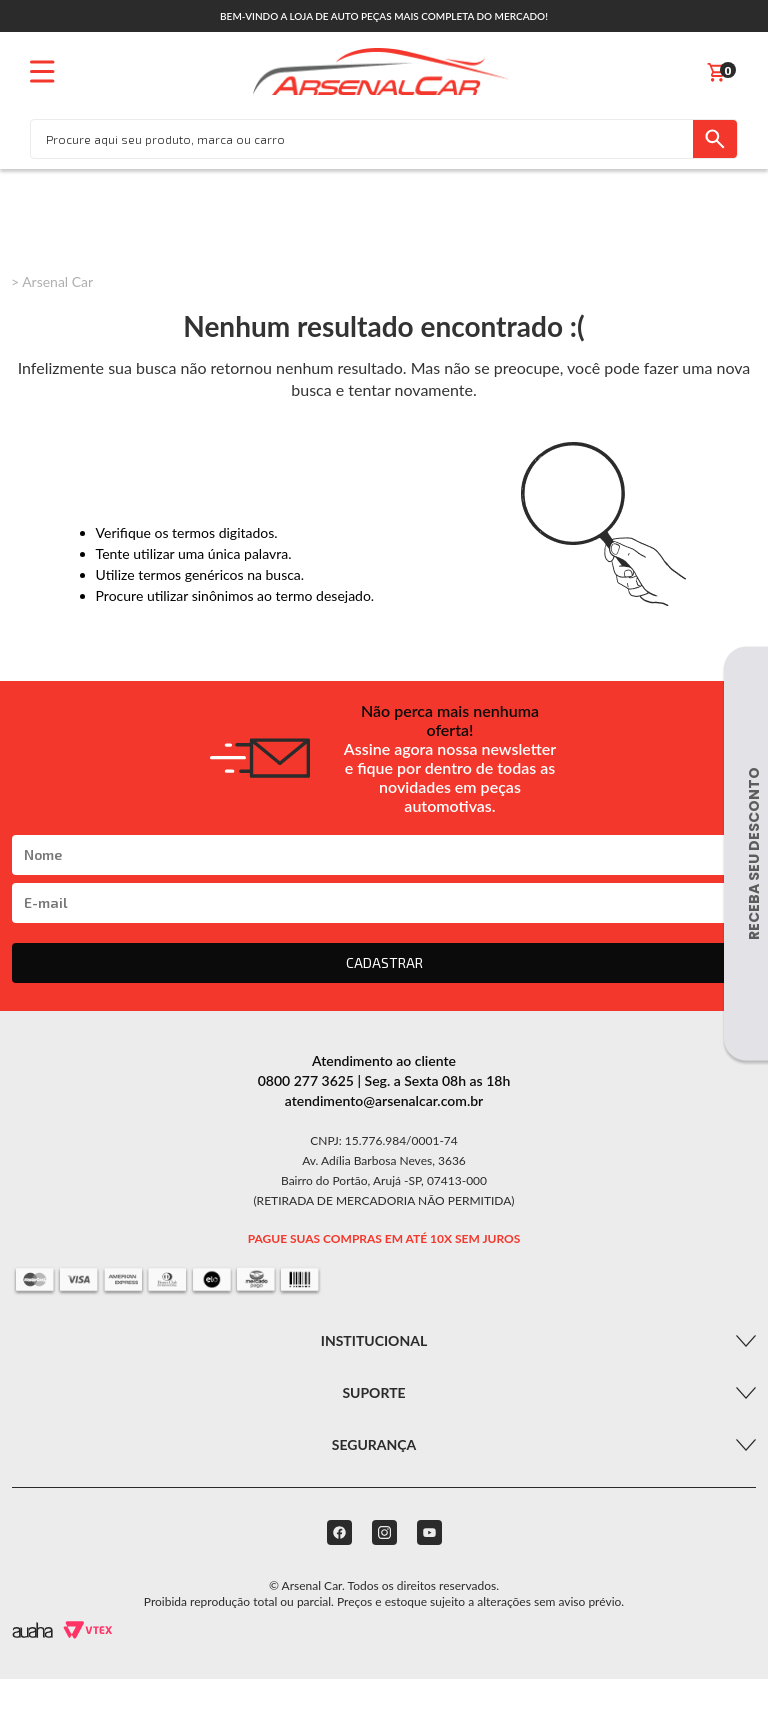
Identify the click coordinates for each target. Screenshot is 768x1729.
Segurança (374, 1444)
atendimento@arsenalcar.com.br (384, 1100)
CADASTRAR (384, 962)
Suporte (373, 1392)
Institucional (374, 1340)
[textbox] (362, 139)
